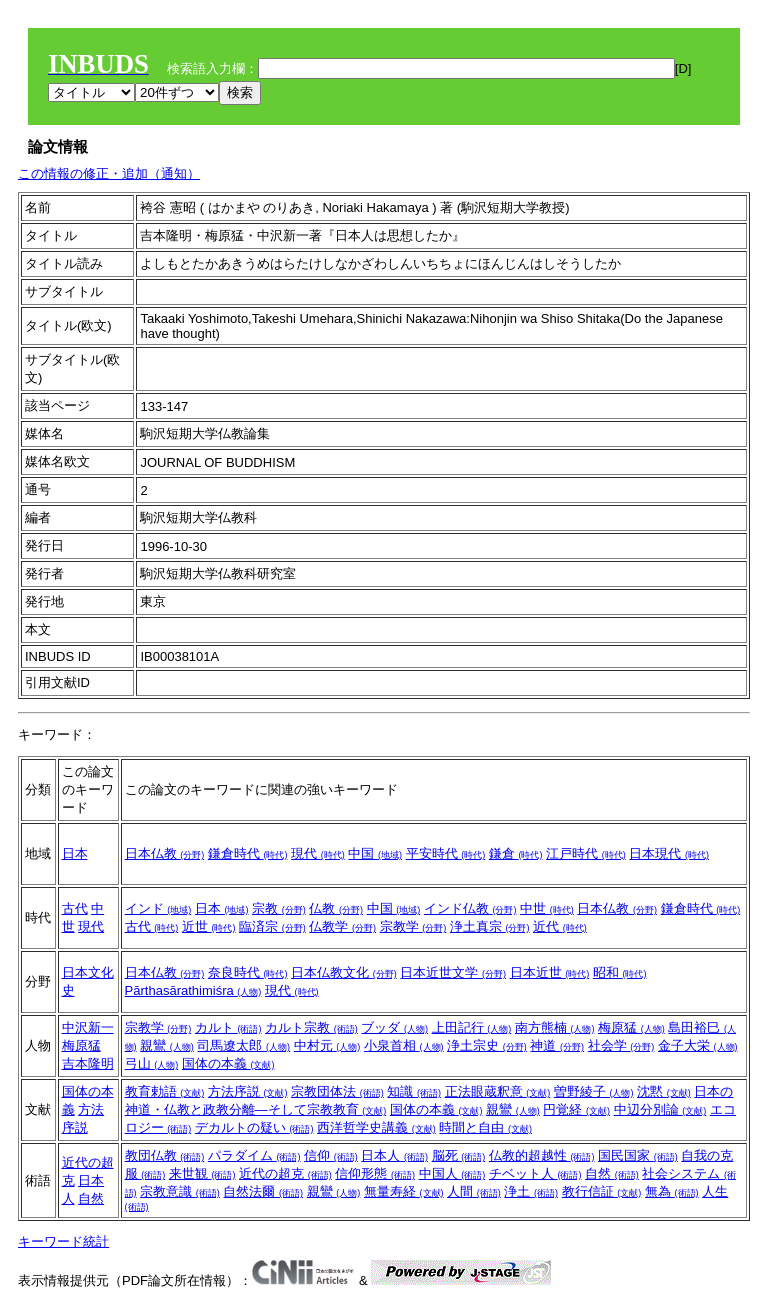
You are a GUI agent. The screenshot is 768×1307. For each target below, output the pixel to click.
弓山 (152, 1063)
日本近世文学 (453, 972)
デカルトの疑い (254, 1127)
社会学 (621, 1045)
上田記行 (472, 1027)
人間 (474, 1191)
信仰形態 (375, 1173)
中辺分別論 (660, 1109)
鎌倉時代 (248, 853)
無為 (672, 1191)
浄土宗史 (487, 1045)
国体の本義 (228, 1063)
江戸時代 (586, 853)
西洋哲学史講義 (376, 1127)
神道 (557, 1045)
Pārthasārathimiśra (193, 990)
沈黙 (664, 1091)
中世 (547, 908)
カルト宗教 (311, 1027)
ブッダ (394, 1027)
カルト (228, 1027)
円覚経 (576, 1109)
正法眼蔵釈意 (498, 1091)
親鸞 (167, 1045)
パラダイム (254, 1155)
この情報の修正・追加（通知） (109, 173)
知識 (414, 1091)
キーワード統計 (63, 1241)
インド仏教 (470, 908)
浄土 (531, 1191)
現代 (318, 853)
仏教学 (342, 926)
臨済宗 (272, 926)
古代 (75, 908)
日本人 (394, 1155)
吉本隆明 (88, 1063)
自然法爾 (263, 1191)
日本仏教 (165, 853)
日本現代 (669, 853)
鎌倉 (516, 853)
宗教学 (413, 926)
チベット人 (535, 1173)
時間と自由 (485, 1127)
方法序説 (248, 1091)
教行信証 (602, 1191)
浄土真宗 (490, 926)
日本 (75, 853)
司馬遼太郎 (243, 1045)
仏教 (336, 908)
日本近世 (550, 972)
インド (158, 908)
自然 (91, 1198)
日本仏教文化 (344, 972)
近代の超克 (285, 1173)
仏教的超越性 (542, 1155)
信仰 (331, 1155)
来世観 (202, 1173)
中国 (375, 853)
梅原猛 (81, 1045)
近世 (209, 926)
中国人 (452, 1173)
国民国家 (638, 1155)
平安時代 (446, 853)
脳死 (459, 1155)
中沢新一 (88, 1027)
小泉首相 (404, 1045)
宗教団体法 (337, 1091)
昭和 (620, 972)
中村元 (327, 1045)
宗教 (279, 908)
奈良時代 (248, 972)
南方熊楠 (555, 1027)
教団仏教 (165, 1155)
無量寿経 (404, 1191)
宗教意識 (180, 1191)
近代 (560, 926)
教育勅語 (165, 1091)
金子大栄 (698, 1045)
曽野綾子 (594, 1091)
